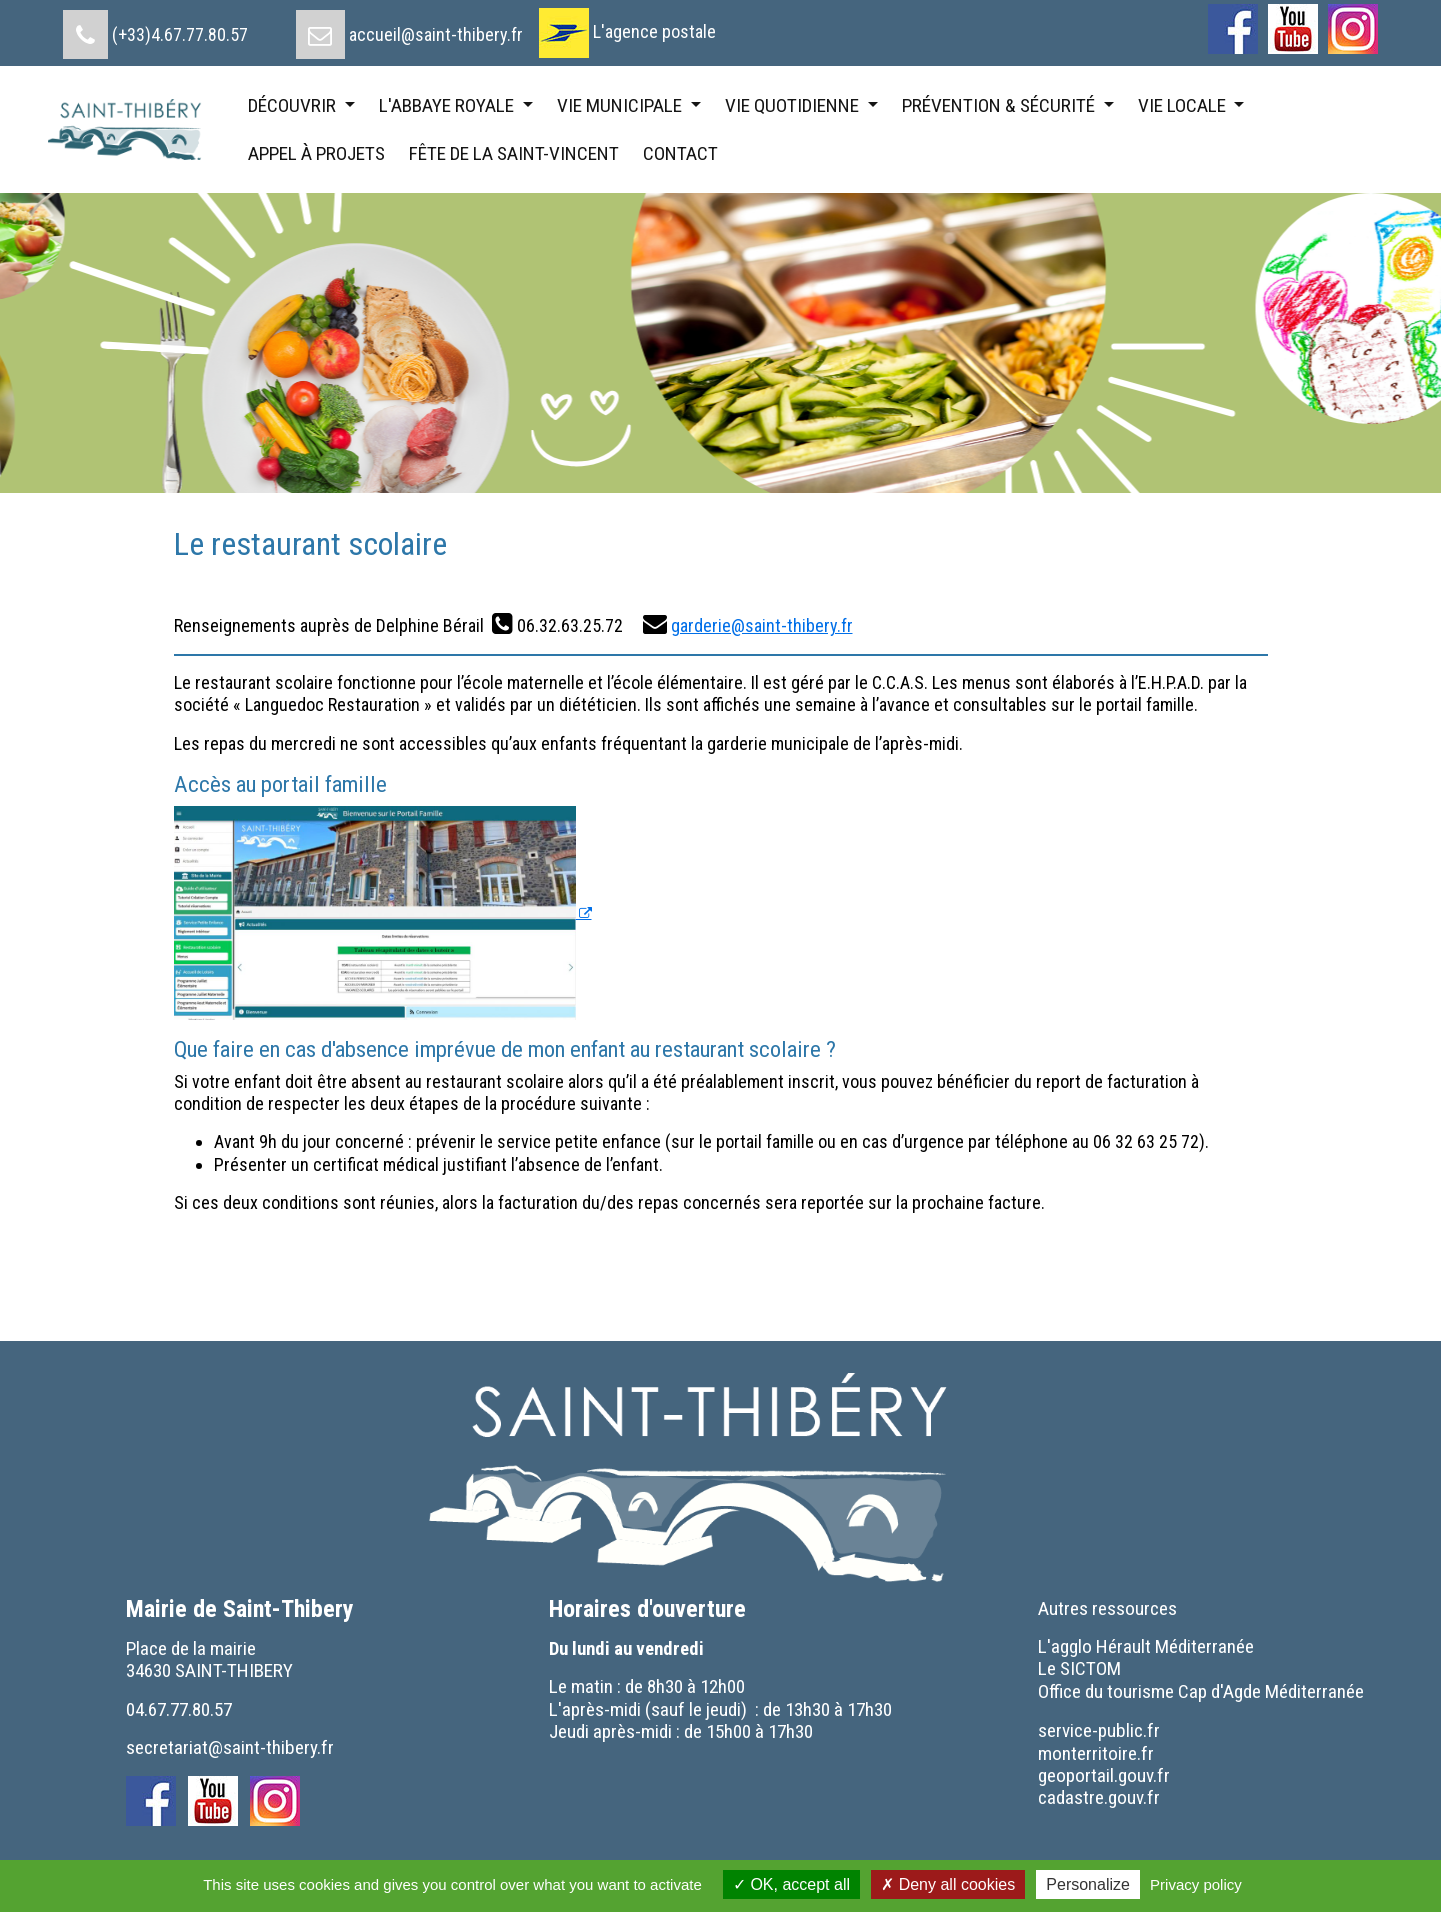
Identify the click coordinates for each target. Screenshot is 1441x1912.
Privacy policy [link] (1196, 1884)
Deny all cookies (948, 1884)
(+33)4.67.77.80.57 (180, 34)
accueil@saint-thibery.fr (436, 34)
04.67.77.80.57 (179, 1709)
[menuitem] (155, 27)
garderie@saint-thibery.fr (762, 625)
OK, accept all (791, 1884)
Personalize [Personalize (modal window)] (1088, 1884)
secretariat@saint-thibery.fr (230, 1747)
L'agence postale (654, 31)
